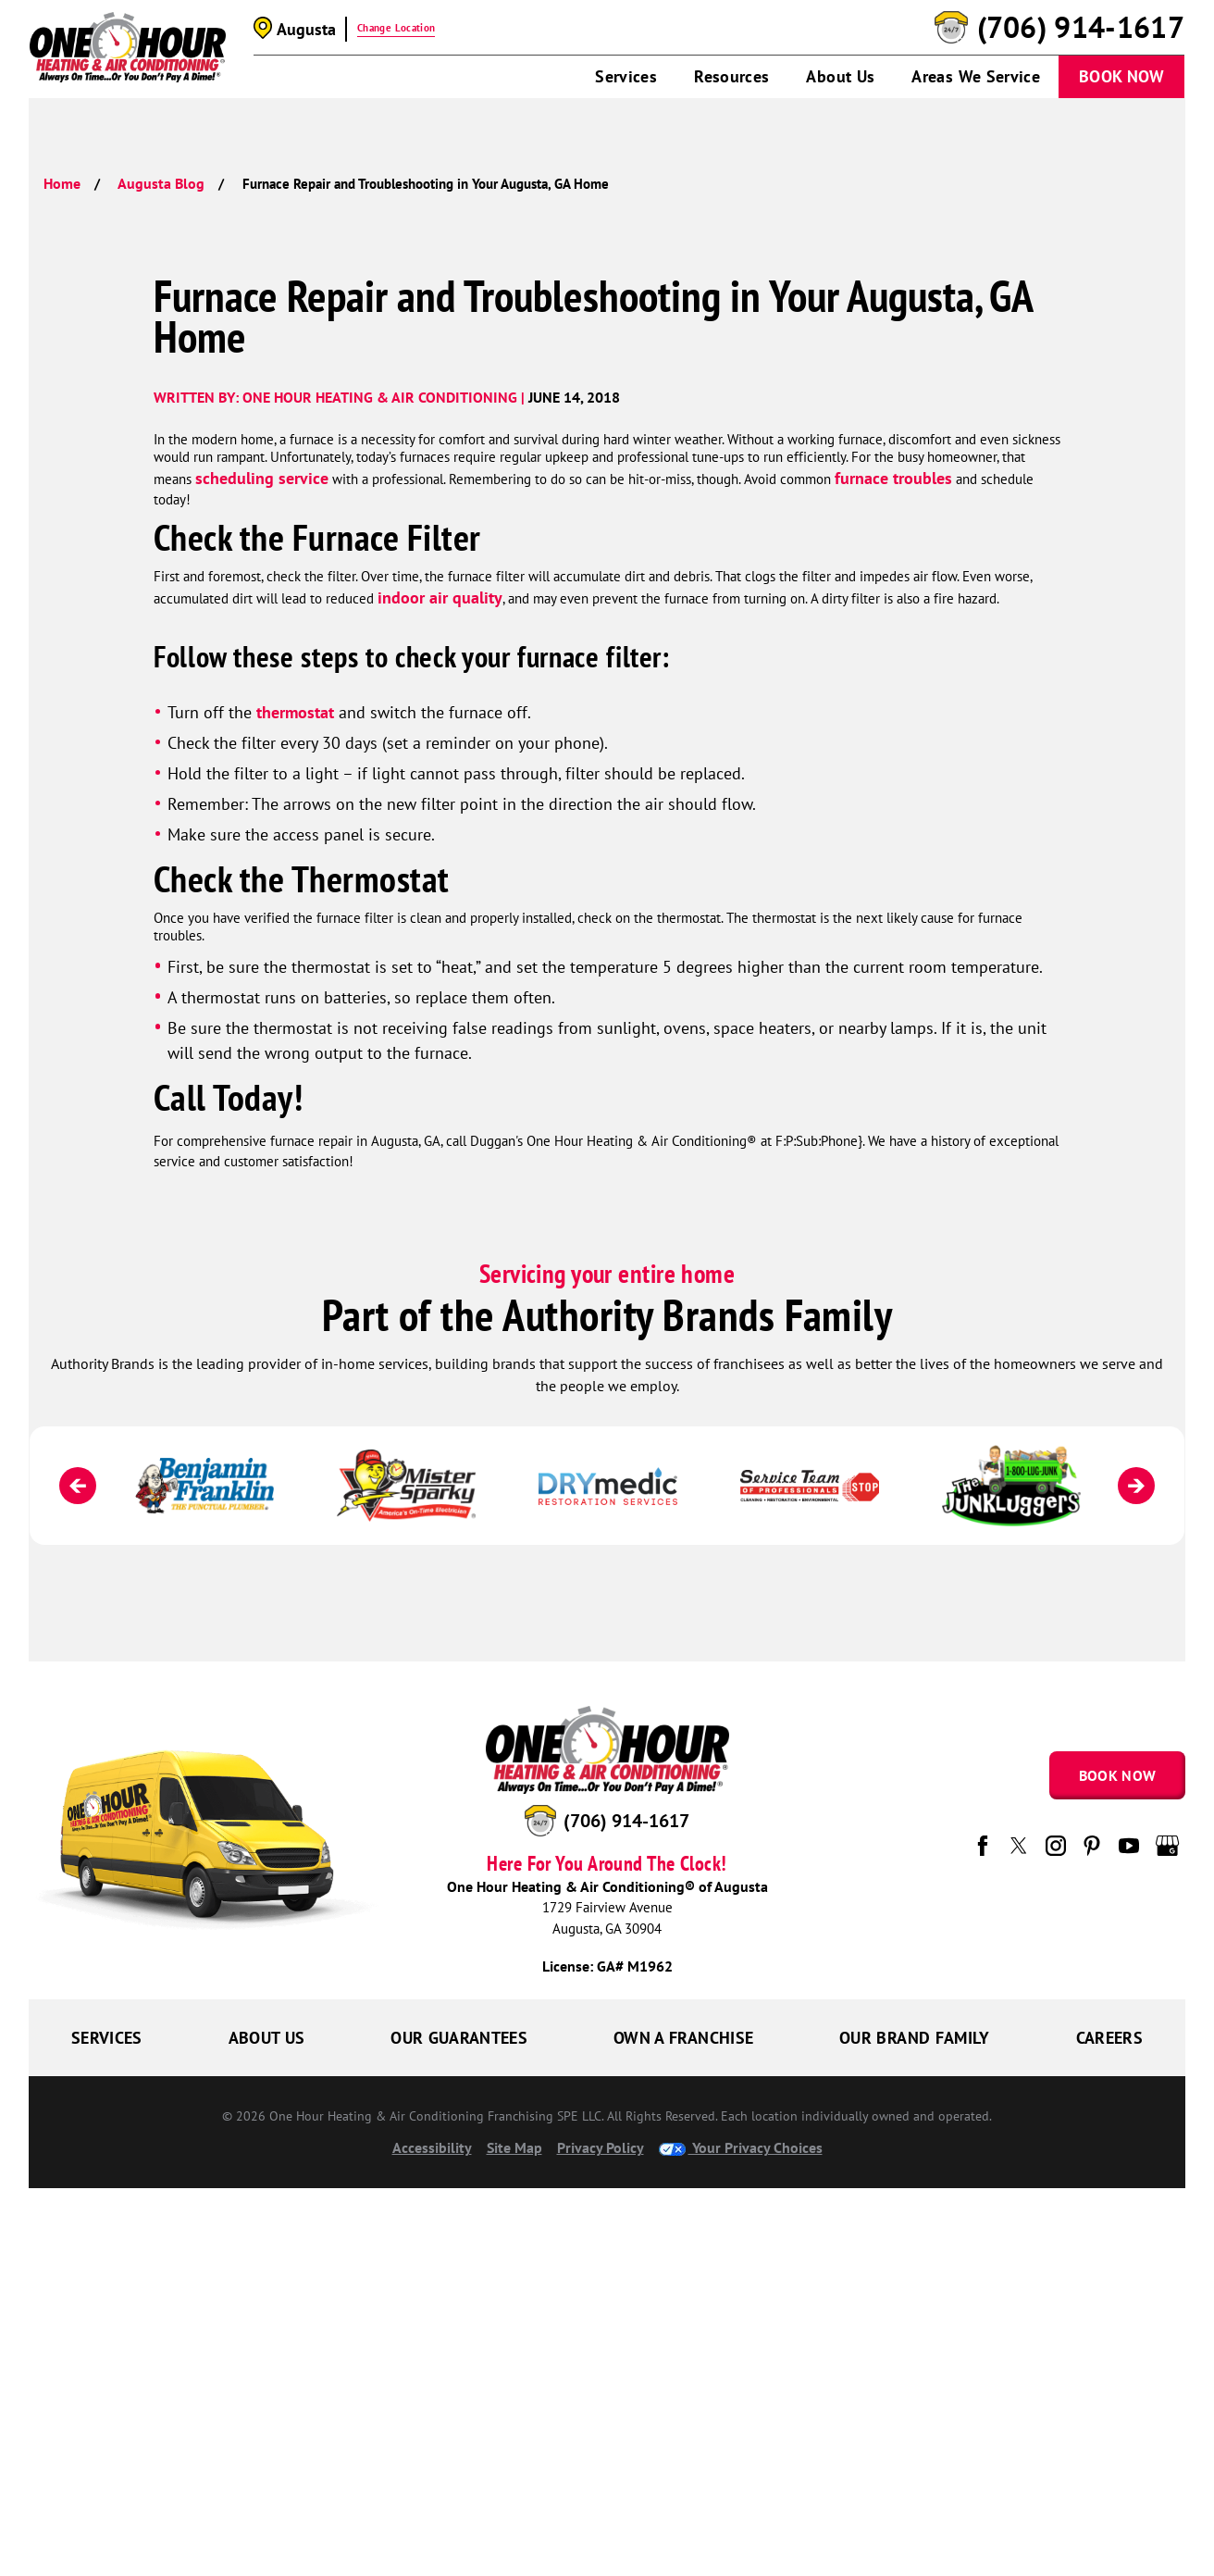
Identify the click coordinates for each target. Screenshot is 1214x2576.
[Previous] (77, 1485)
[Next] (1136, 1485)
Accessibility (432, 2147)
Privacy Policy (600, 2147)
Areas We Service (975, 76)
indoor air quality (440, 597)
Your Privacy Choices (741, 2147)
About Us (840, 76)
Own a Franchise (683, 2037)
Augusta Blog (161, 183)
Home (62, 183)
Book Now (1121, 76)
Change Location (396, 27)
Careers (1110, 2037)
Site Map (514, 2147)
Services (626, 76)
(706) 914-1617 (1080, 28)
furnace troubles (893, 478)
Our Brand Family (914, 2037)
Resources (731, 76)
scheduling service (261, 478)
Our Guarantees (458, 2037)
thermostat (295, 712)
